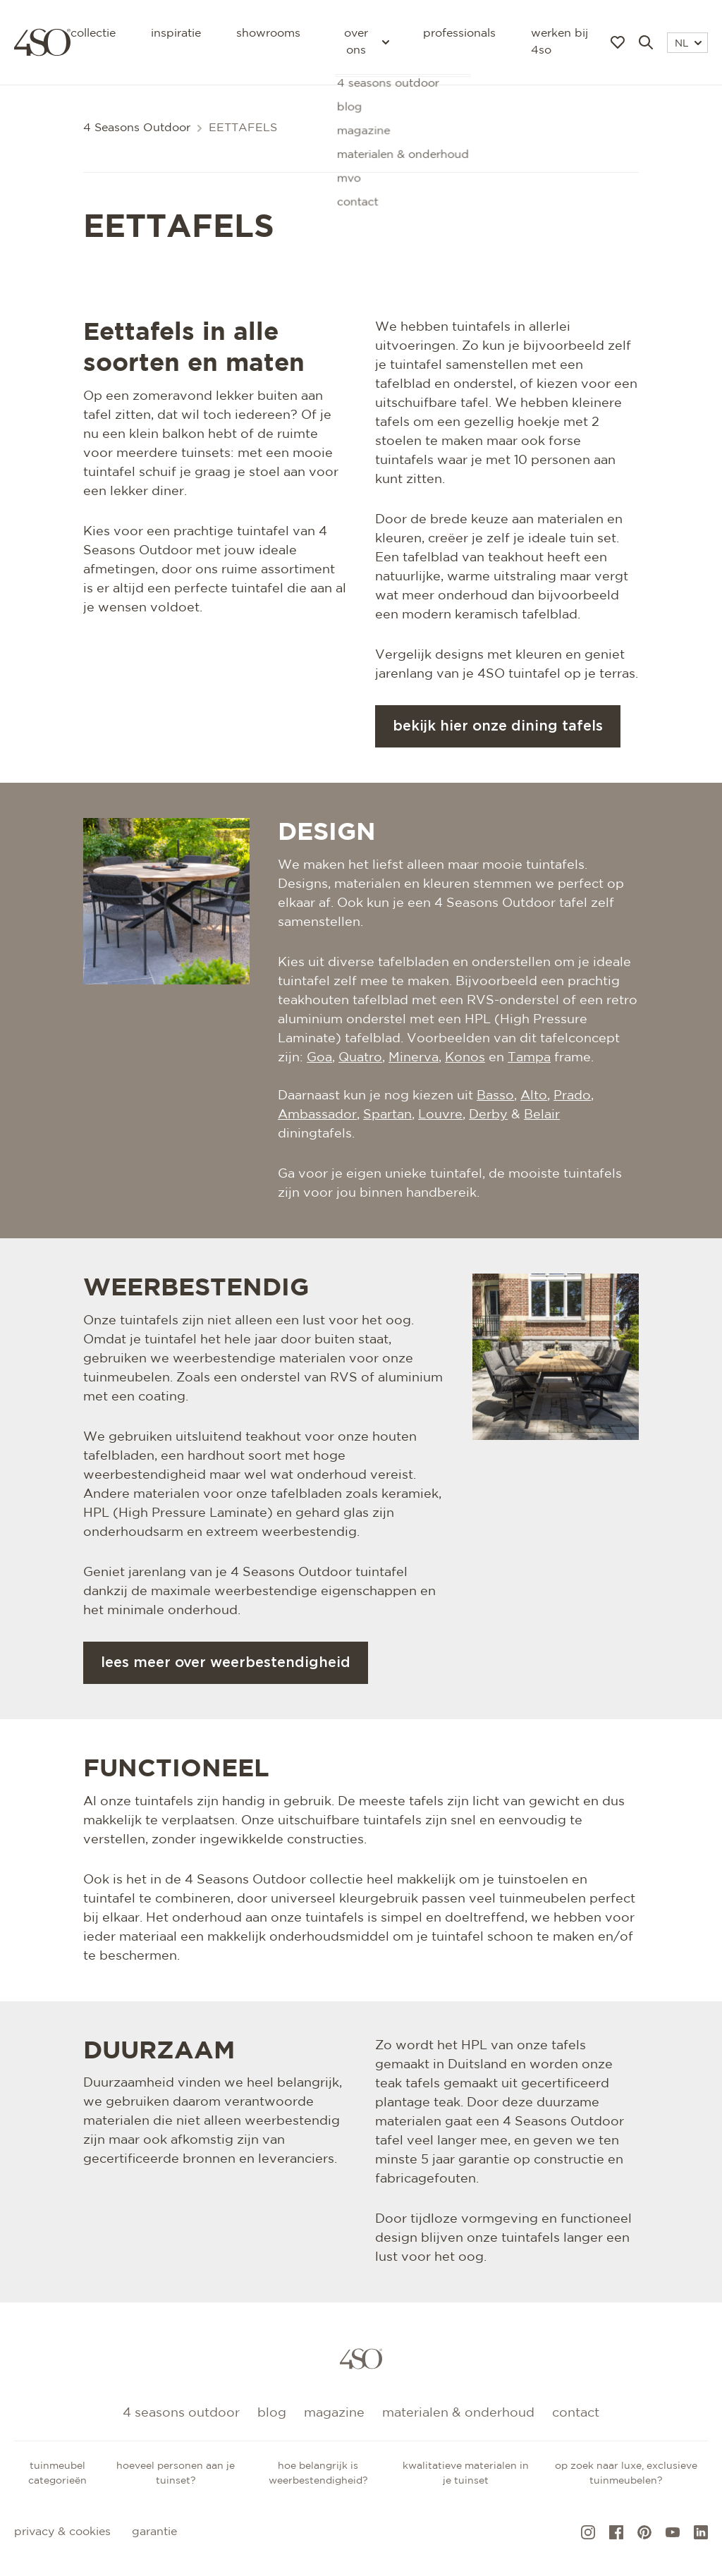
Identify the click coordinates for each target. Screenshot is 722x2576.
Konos (465, 1057)
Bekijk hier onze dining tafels (498, 726)
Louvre (440, 1115)
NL (688, 43)
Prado (572, 1095)
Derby (488, 1115)
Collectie (93, 33)
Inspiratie (176, 33)
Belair (542, 1115)
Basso (495, 1095)
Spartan (387, 1115)
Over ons (366, 42)
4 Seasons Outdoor (136, 128)
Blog (271, 2413)
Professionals (459, 33)
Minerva (413, 1057)
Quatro (360, 1057)
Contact (575, 2413)
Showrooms (268, 33)
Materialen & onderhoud (458, 2413)
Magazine (334, 2413)
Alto (533, 1095)
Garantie (154, 2532)
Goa (319, 1057)
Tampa (529, 1057)
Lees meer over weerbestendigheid (225, 1663)
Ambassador (317, 1115)
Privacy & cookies (62, 2532)
